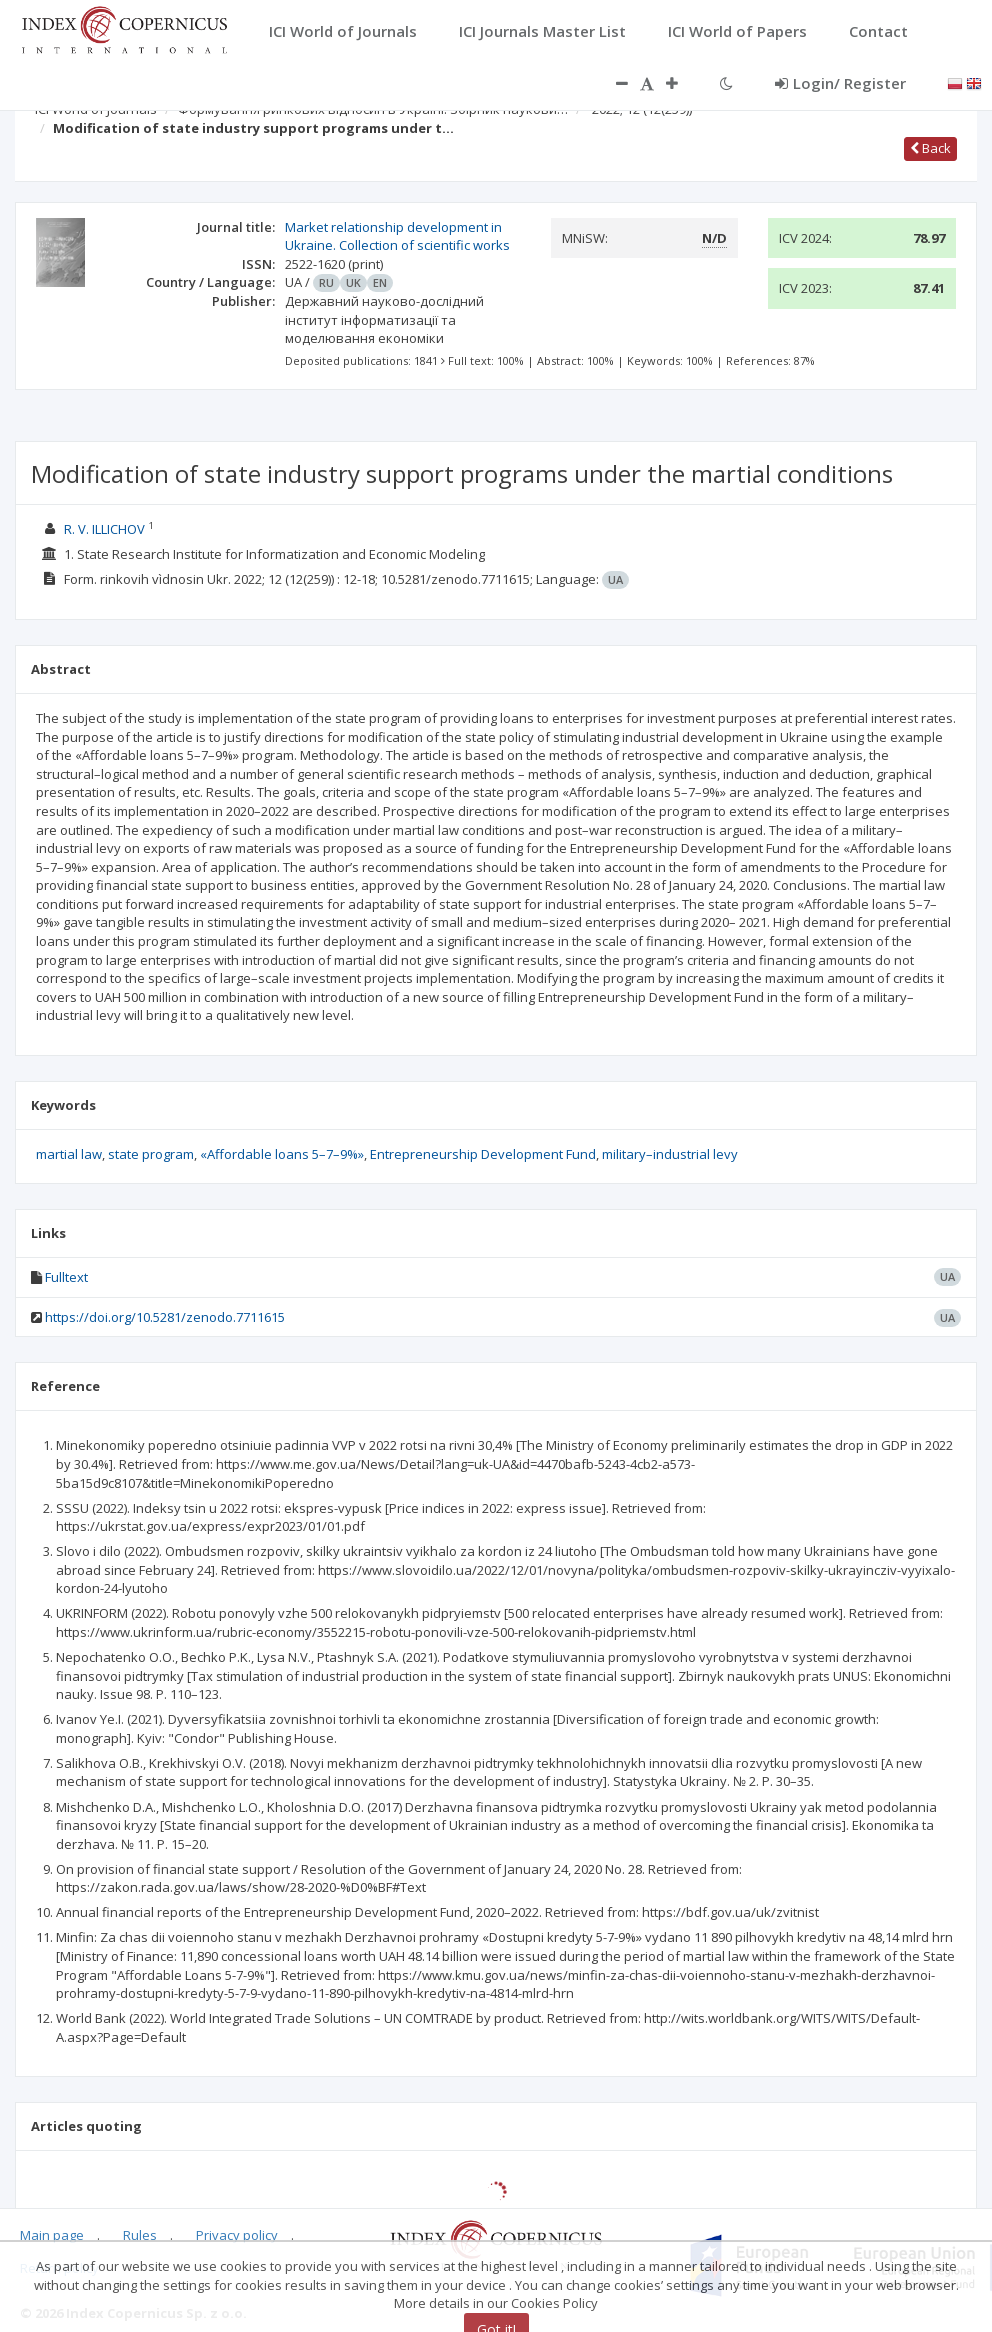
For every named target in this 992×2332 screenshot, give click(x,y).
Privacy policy (237, 2235)
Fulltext (66, 1277)
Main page (52, 2235)
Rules (140, 2235)
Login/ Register (840, 83)
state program (151, 1154)
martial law (69, 1154)
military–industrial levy (670, 1154)
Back (930, 148)
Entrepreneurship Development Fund (483, 1154)
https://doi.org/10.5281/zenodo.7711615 (165, 1317)
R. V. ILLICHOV (104, 529)
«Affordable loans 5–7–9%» (282, 1154)
